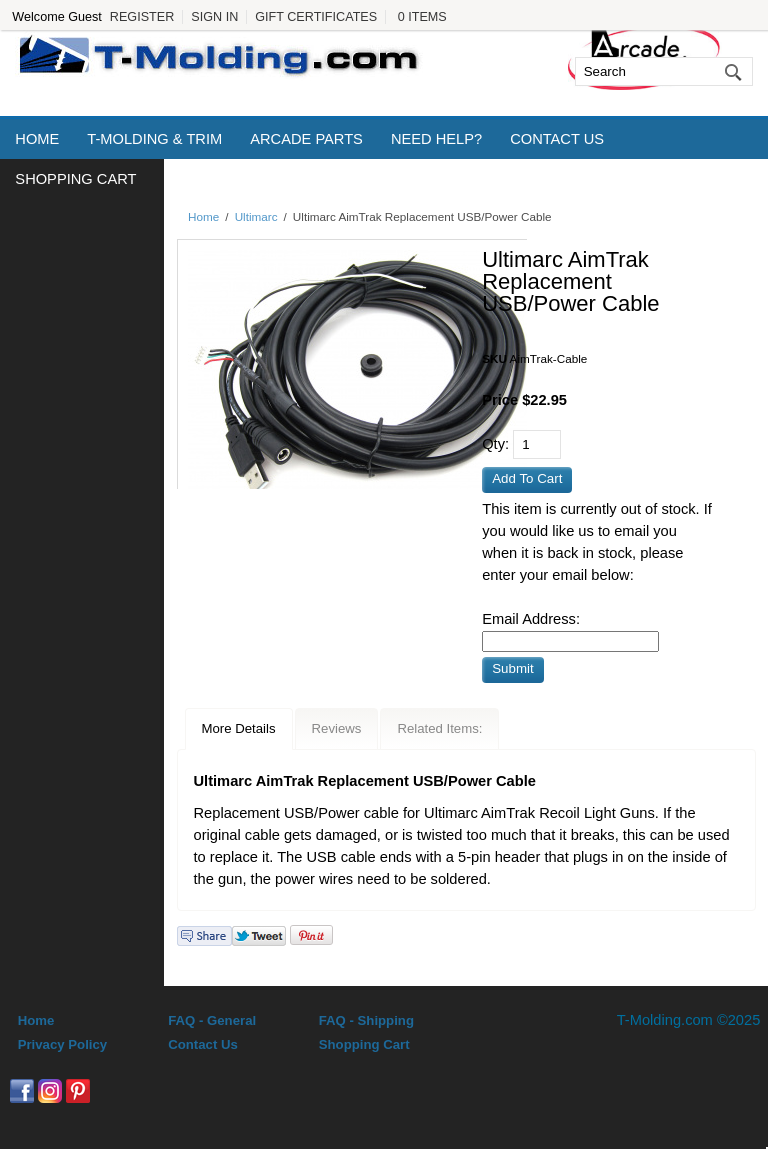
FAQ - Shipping (366, 1020)
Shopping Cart (75, 179)
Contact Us (557, 139)
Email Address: (531, 619)
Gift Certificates (316, 17)
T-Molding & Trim (154, 139)
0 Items (422, 17)
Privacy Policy (62, 1044)
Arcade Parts (306, 139)
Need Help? (436, 139)
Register (142, 17)
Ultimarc (256, 216)
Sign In (214, 17)
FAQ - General (212, 1020)
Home (37, 139)
